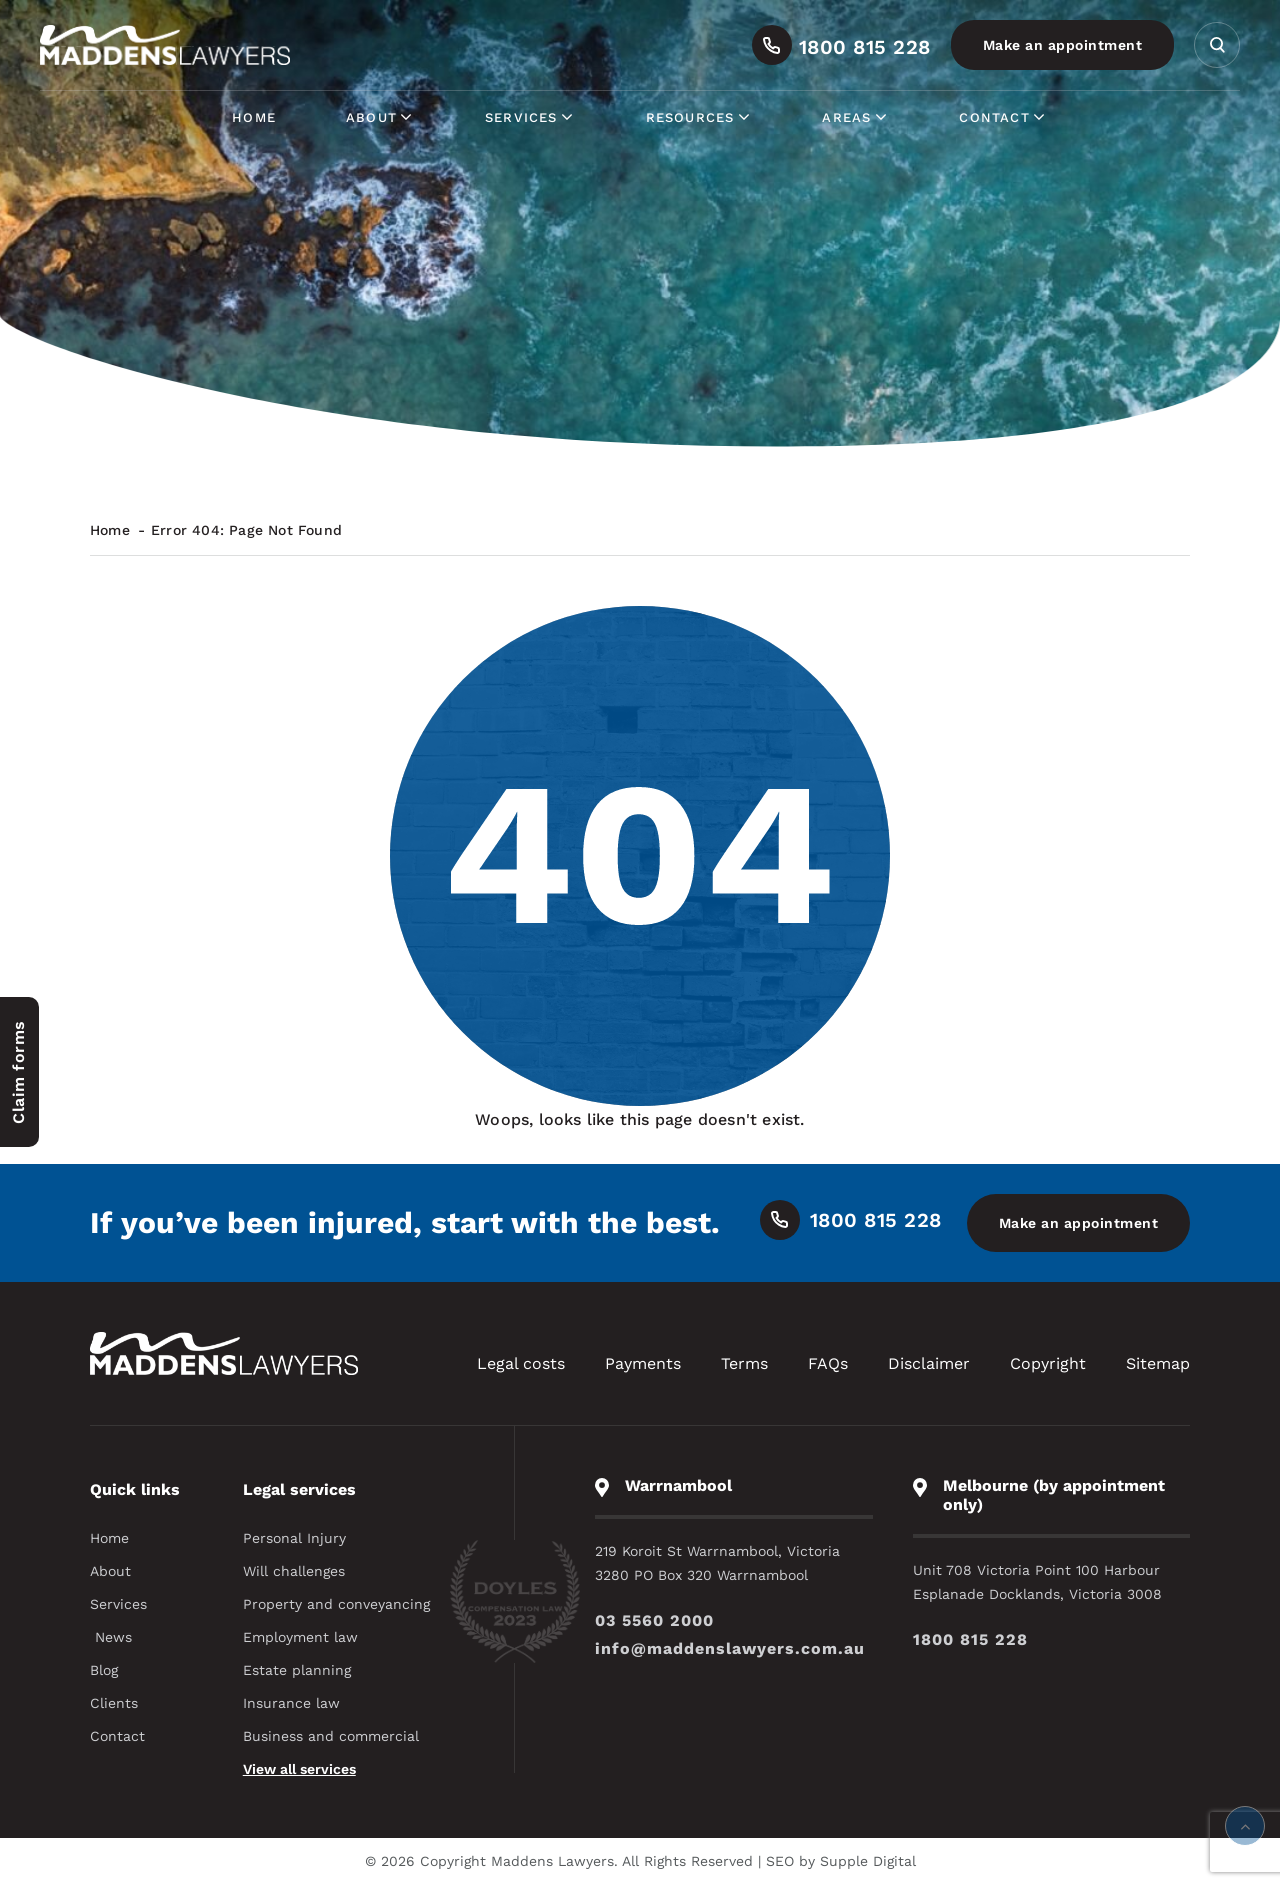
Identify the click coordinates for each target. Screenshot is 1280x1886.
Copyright (1048, 1363)
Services (530, 117)
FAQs (828, 1363)
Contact (1003, 117)
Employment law (300, 1637)
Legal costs (521, 1363)
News (113, 1637)
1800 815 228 (970, 1639)
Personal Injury (294, 1538)
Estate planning (297, 1670)
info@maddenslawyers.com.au (730, 1648)
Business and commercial (331, 1736)
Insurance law (291, 1703)
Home (254, 117)
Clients (114, 1703)
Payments (643, 1363)
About (380, 117)
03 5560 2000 (654, 1620)
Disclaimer (929, 1363)
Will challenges (294, 1571)
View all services (299, 1769)
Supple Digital (868, 1861)
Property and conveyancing (336, 1604)
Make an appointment (1063, 45)
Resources (699, 117)
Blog (104, 1670)
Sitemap (1158, 1363)
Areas (855, 117)
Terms (744, 1363)
